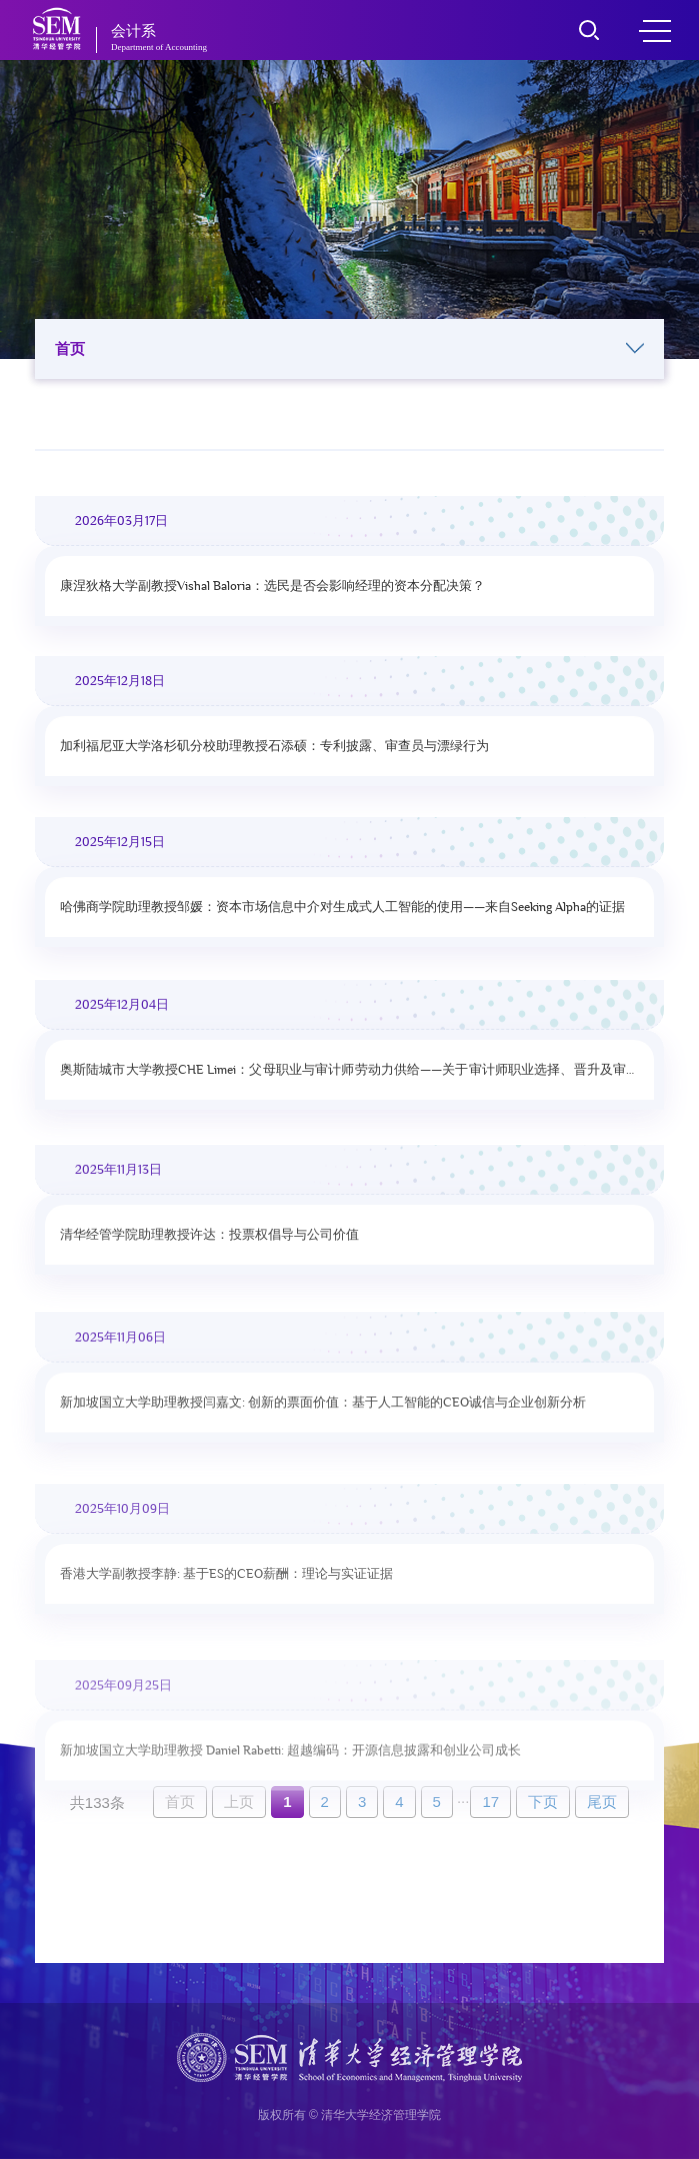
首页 (349, 349)
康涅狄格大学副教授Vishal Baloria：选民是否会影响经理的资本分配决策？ (272, 586)
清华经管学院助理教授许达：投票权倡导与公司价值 (209, 1248)
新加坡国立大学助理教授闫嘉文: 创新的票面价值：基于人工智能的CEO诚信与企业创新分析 (323, 1421)
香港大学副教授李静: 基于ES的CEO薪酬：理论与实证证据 (226, 1601)
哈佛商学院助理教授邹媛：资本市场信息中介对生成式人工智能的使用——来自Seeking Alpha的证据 (342, 912)
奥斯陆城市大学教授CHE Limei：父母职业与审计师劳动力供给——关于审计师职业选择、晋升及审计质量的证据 (349, 1082)
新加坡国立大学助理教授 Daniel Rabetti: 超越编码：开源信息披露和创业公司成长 (290, 1788)
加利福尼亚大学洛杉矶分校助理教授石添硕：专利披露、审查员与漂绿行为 (274, 748)
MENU (655, 31)
